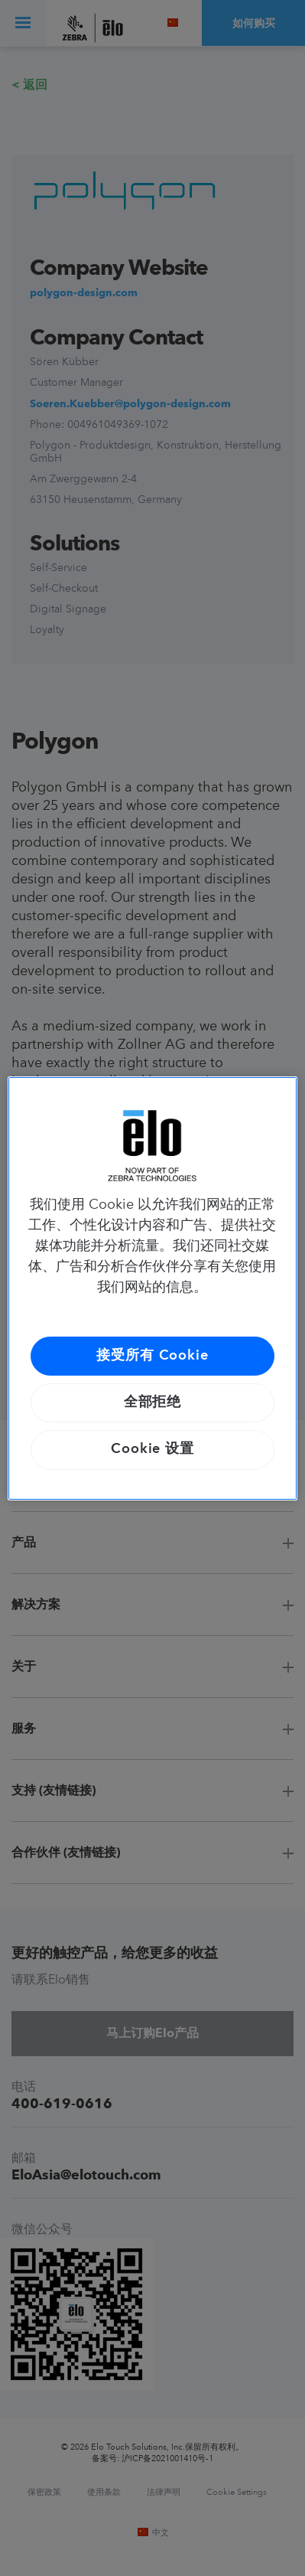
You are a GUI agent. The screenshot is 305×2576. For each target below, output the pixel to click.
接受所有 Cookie (152, 1356)
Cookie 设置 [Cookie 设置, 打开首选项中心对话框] (152, 1449)
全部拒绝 (153, 1402)
